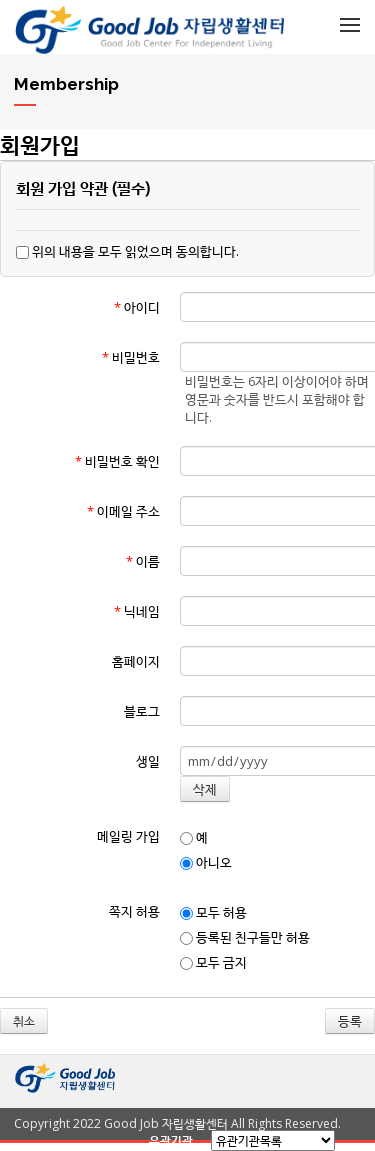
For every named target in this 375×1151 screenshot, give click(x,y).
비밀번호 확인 (117, 461)
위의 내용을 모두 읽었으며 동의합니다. (127, 251)
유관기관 (171, 1140)
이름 (143, 561)
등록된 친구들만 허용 (245, 937)
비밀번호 (131, 357)
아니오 (206, 862)
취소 (24, 1020)
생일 (148, 761)
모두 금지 (213, 962)
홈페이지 (136, 661)
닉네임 (137, 611)
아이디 (137, 307)
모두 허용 (213, 912)
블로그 (142, 711)
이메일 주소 (123, 511)
